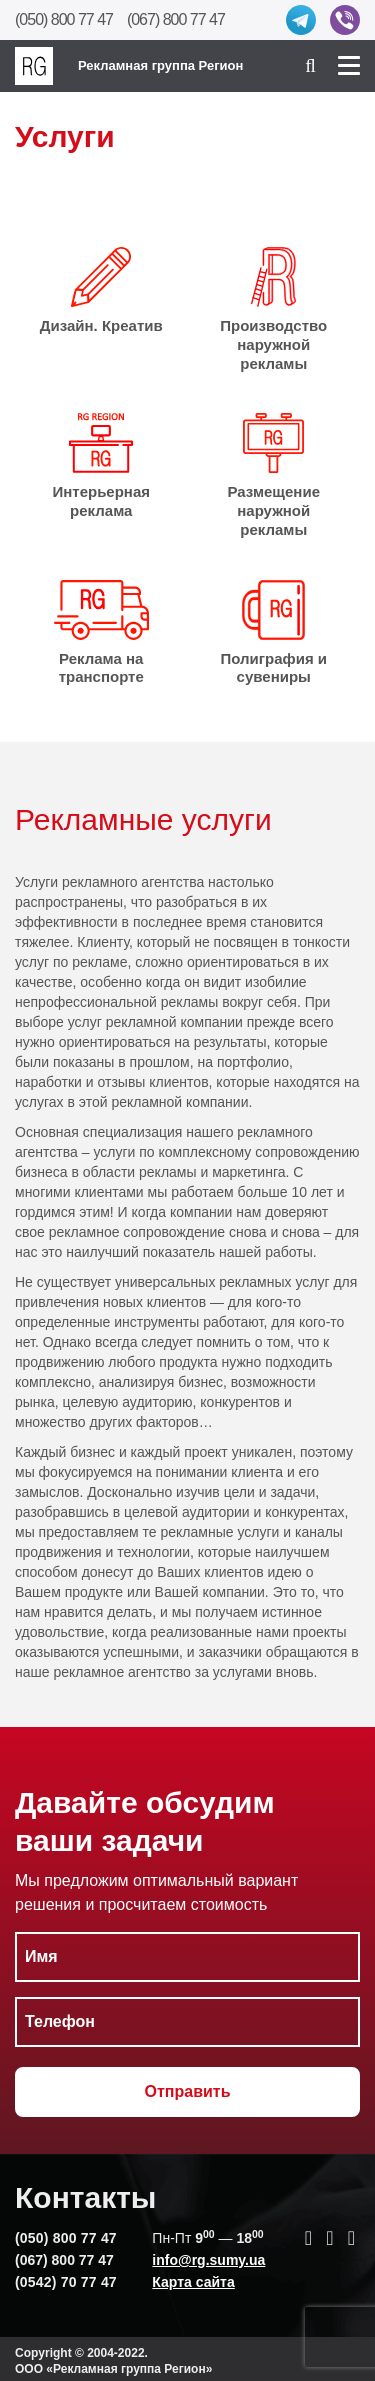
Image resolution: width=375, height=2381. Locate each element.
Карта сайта (193, 2282)
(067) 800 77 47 (176, 19)
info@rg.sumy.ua (208, 2260)
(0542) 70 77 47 (66, 2282)
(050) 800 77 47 (64, 19)
